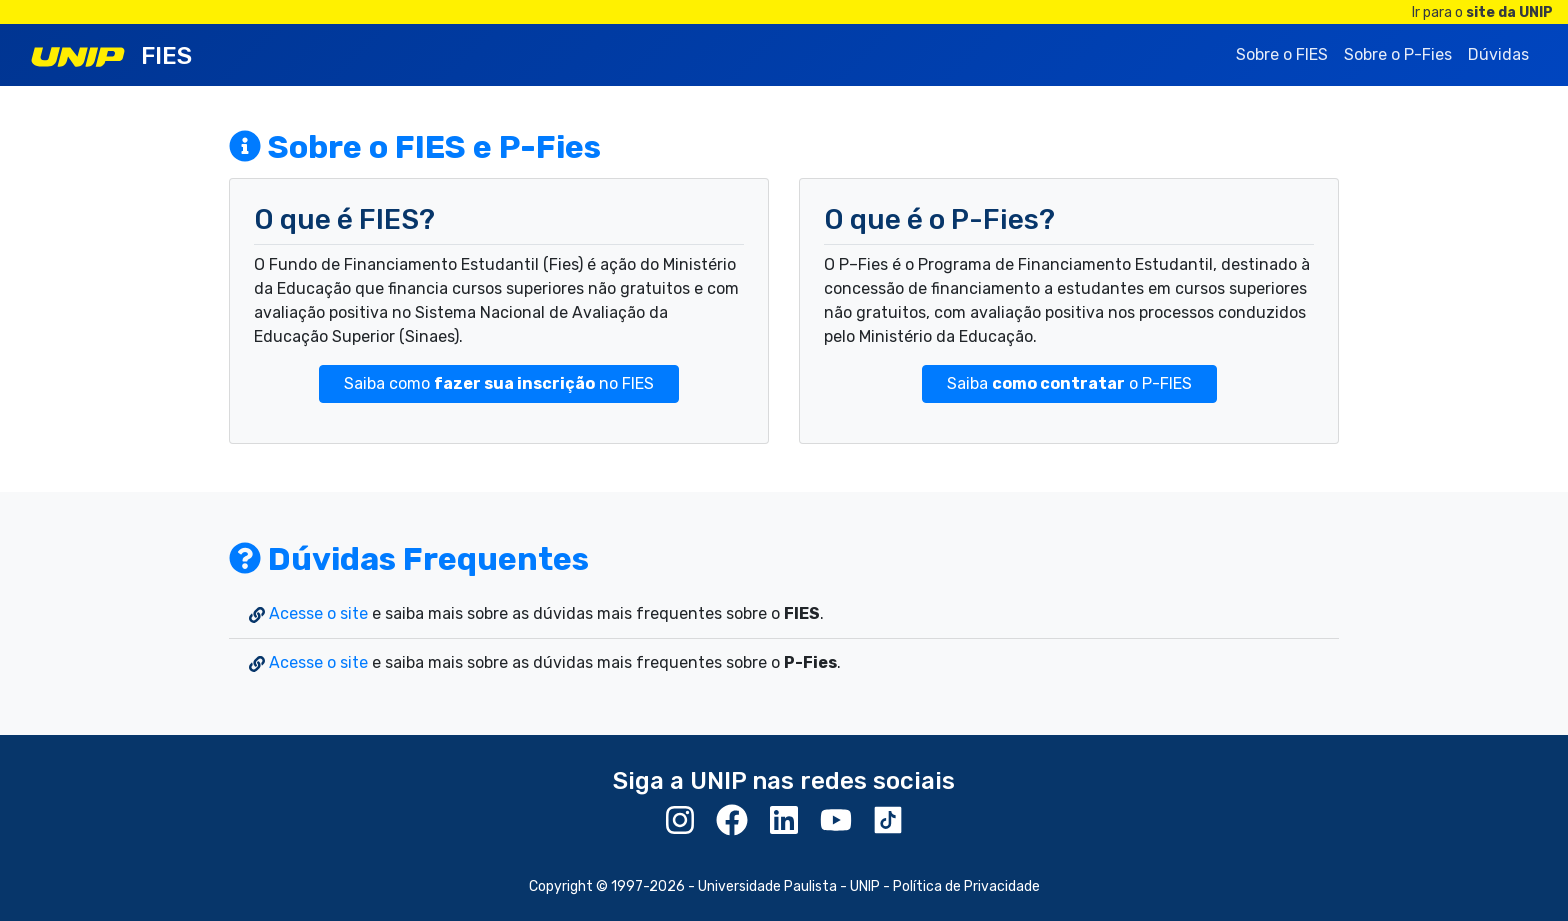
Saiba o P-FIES (1069, 383)
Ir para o (1482, 12)
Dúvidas (1498, 54)
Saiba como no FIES (499, 383)
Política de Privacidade (966, 886)
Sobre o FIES (1282, 54)
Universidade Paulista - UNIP (789, 886)
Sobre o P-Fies (1398, 54)
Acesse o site (318, 613)
